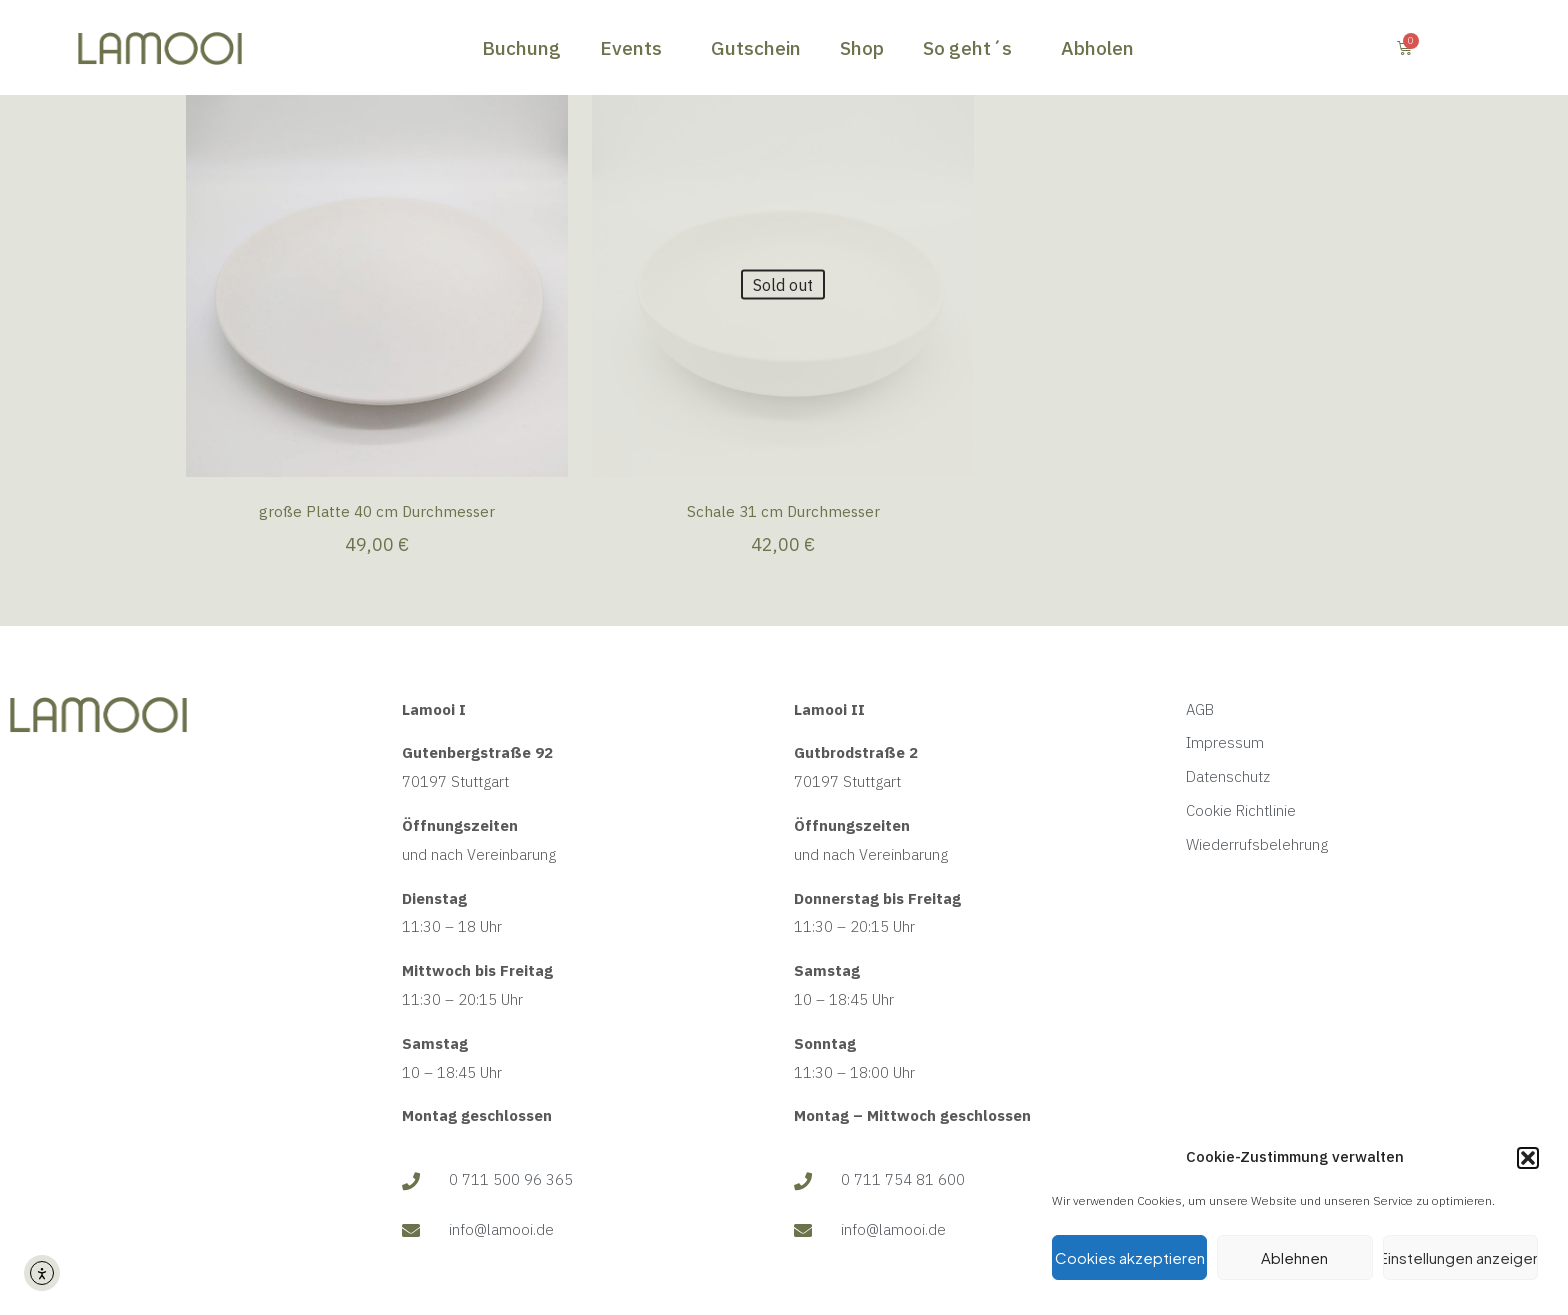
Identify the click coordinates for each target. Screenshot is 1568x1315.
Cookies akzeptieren (1130, 1257)
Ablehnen (1294, 1257)
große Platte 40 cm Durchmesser (377, 511)
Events (636, 48)
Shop (862, 48)
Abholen (1097, 48)
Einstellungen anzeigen (1460, 1257)
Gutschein (756, 48)
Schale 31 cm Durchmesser (783, 511)
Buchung (521, 48)
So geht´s (972, 48)
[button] (1528, 1158)
